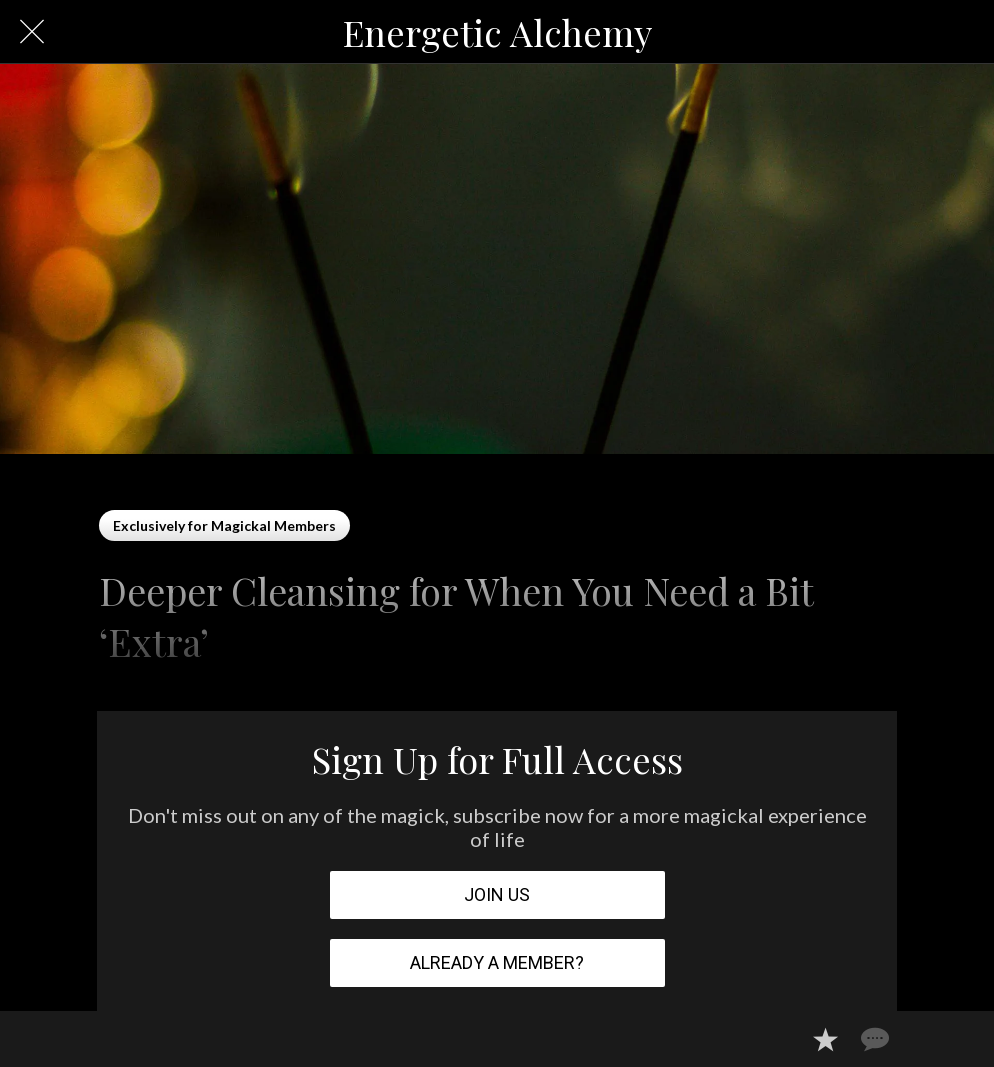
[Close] (32, 32)
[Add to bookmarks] (825, 1039)
